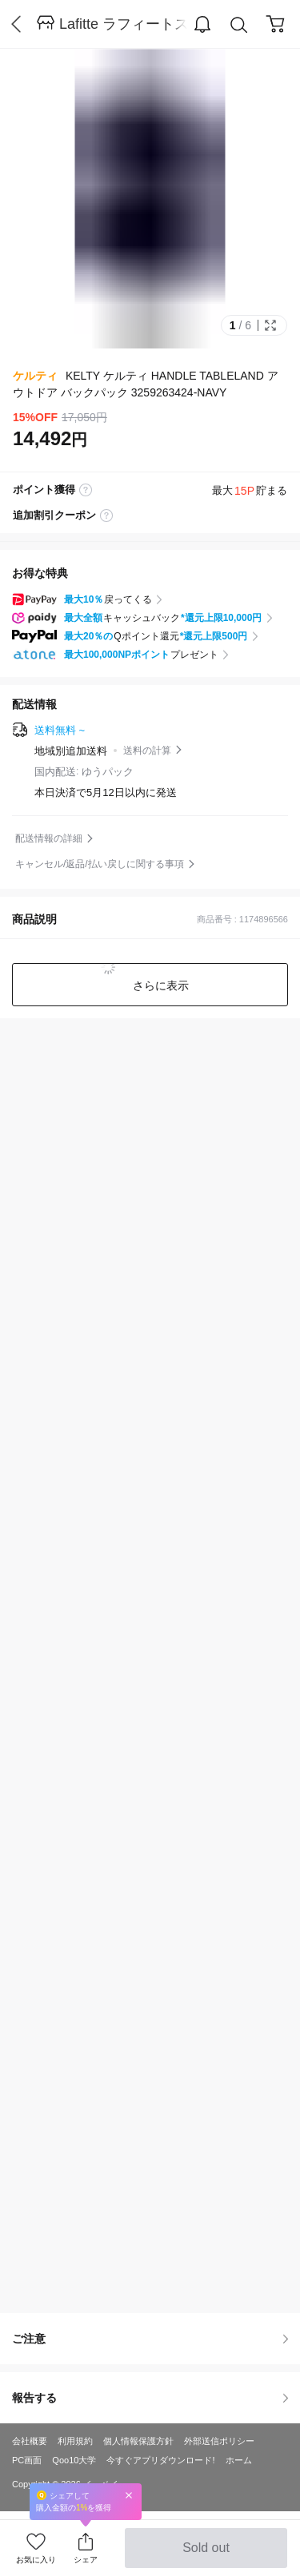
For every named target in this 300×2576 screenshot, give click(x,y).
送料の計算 (147, 750)
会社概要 (29, 2441)
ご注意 (150, 2338)
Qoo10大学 (74, 2460)
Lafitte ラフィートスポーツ (123, 24)
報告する (150, 2398)
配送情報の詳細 (48, 838)
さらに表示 (160, 985)
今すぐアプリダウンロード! (160, 2460)
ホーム (239, 2460)
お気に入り (36, 2559)
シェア (86, 2559)
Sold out (206, 2554)
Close (128, 2495)
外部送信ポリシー (219, 2441)
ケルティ (35, 375)
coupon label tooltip (106, 516)
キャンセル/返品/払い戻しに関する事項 (99, 864)
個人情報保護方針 (138, 2441)
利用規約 (75, 2441)
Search (239, 25)
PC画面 (27, 2460)
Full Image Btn (270, 325)
